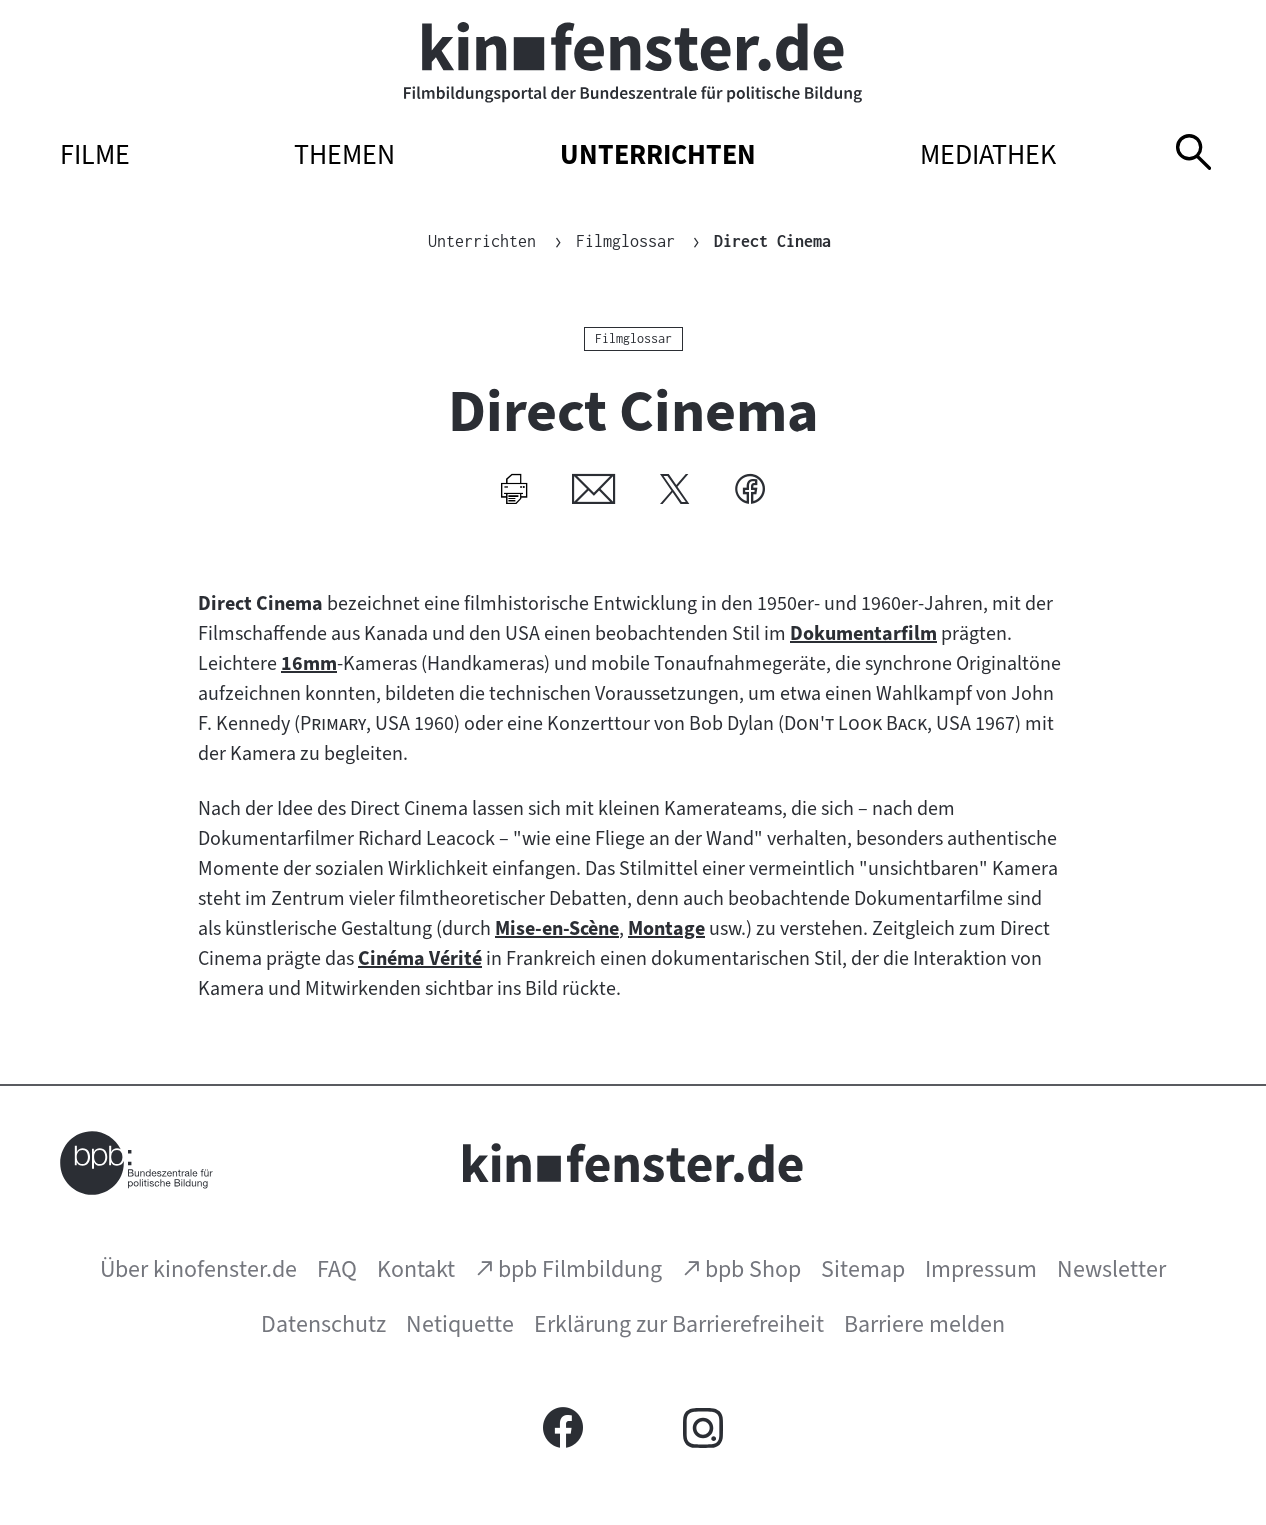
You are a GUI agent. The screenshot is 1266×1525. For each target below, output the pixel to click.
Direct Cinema (773, 241)
